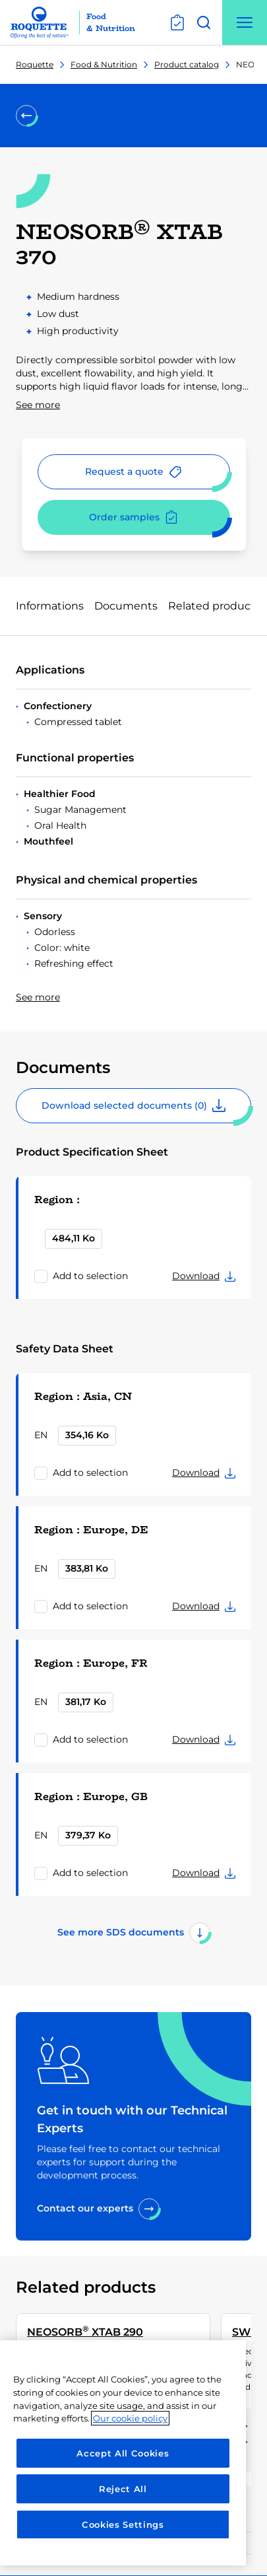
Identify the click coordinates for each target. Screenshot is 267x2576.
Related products (214, 606)
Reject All (123, 2489)
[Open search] (204, 22)
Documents (126, 606)
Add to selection (90, 1276)
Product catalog (186, 64)
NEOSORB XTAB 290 (85, 2331)
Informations (50, 606)
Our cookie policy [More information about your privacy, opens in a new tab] (130, 2418)
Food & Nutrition (104, 64)
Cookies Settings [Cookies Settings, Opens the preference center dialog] (123, 2524)
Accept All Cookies (122, 2453)
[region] (123, 2452)
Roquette (34, 64)
